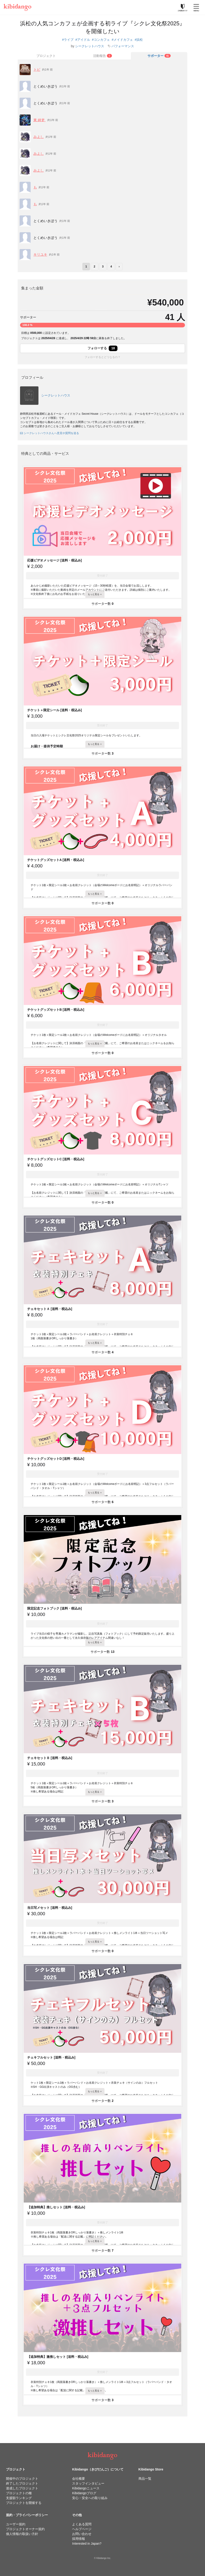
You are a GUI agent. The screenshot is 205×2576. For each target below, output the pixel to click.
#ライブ (68, 39)
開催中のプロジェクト (22, 2478)
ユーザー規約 (15, 2524)
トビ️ (36, 69)
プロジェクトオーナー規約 (25, 2529)
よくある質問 (81, 2524)
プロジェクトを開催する (23, 2503)
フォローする (102, 348)
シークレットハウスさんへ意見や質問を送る (49, 433)
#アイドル (82, 39)
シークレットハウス (89, 46)
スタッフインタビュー (88, 2483)
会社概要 (78, 2478)
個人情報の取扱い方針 (22, 2534)
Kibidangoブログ (84, 2493)
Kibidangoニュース (85, 2488)
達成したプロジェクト (22, 2488)
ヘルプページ (81, 2529)
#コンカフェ (101, 39)
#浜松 (139, 39)
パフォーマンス (122, 46)
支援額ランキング (19, 2498)
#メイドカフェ (122, 39)
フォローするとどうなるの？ (102, 357)
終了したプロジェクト (22, 2483)
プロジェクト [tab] (46, 56)
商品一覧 (144, 2478)
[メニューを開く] (196, 7)
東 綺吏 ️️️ (39, 120)
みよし (38, 137)
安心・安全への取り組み (90, 2498)
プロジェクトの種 (19, 2493)
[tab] (102, 55)
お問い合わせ (81, 2534)
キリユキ (40, 254)
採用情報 (78, 2539)
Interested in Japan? (86, 2543)
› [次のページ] (119, 266)
